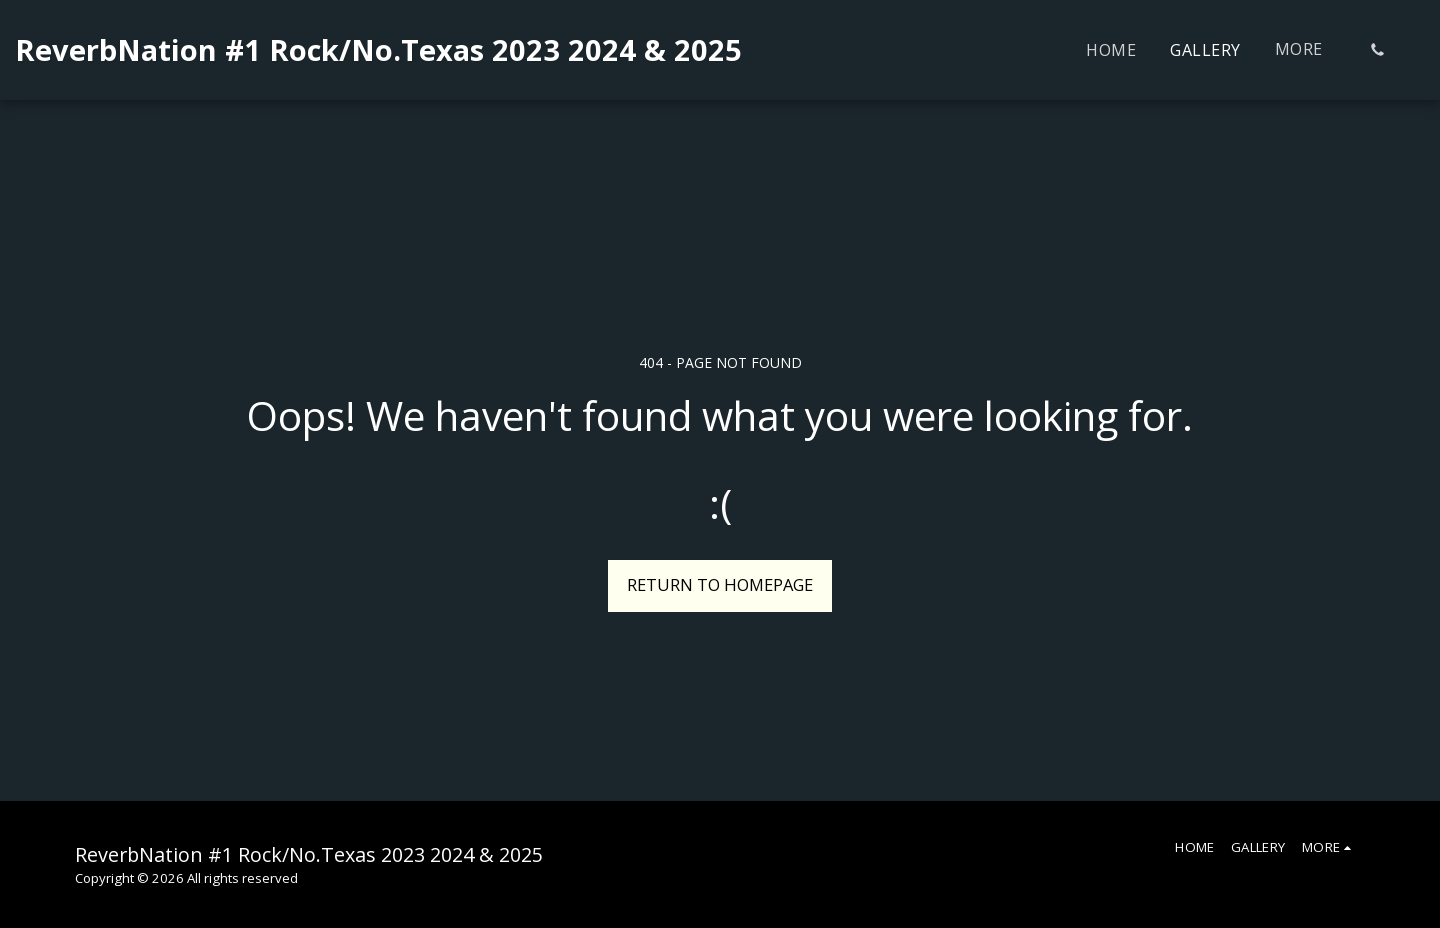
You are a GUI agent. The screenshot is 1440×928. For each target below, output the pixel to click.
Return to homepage (720, 584)
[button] (1377, 50)
